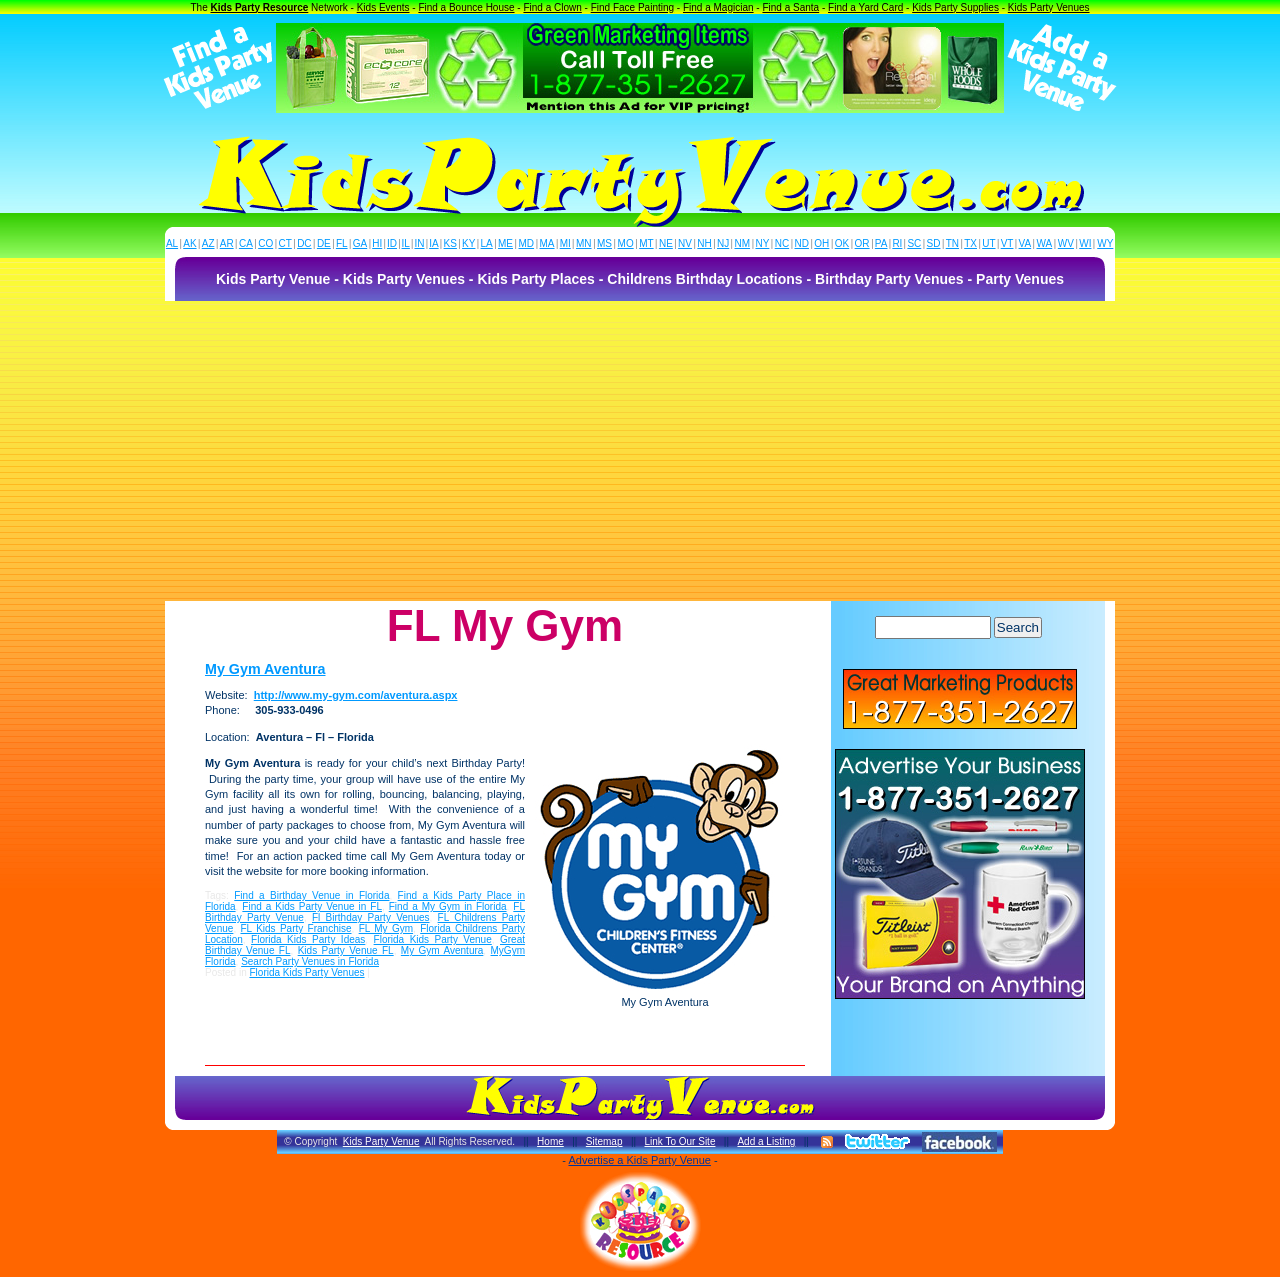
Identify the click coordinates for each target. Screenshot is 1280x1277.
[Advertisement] (640, 451)
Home (550, 1141)
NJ (723, 243)
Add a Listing (766, 1141)
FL (342, 243)
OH (821, 243)
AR (227, 243)
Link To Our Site (679, 1141)
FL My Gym (386, 928)
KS (450, 243)
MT (646, 243)
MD (527, 243)
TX (970, 243)
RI (897, 243)
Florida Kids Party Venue (433, 939)
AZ (208, 243)
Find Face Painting (632, 7)
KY (468, 243)
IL (406, 243)
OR (862, 243)
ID (392, 243)
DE (324, 243)
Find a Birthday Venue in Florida (311, 895)
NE (666, 243)
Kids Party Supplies (955, 7)
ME (505, 243)
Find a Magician (718, 7)
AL (172, 243)
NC (782, 243)
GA (360, 243)
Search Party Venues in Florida (310, 961)
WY (1105, 243)
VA (1025, 243)
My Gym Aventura (265, 669)
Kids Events (383, 7)
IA (433, 243)
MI (565, 243)
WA (1045, 243)
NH (704, 243)
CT (285, 243)
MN (584, 243)
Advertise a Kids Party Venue (639, 1160)
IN (419, 243)
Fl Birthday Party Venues (371, 917)
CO (265, 243)
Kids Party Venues (1049, 7)
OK (842, 243)
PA (881, 243)
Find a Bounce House (466, 7)
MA (547, 243)
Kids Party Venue (381, 1141)
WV (1066, 243)
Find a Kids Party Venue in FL (312, 906)
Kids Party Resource (260, 7)
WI (1085, 243)
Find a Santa (790, 7)
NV (685, 243)
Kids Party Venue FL (346, 950)
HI (377, 243)
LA (487, 243)
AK (189, 243)
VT (1007, 243)
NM (743, 243)
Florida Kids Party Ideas (308, 939)
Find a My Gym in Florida (448, 906)
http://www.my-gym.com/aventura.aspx (356, 695)
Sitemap (604, 1141)
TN (952, 243)
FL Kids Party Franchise (296, 928)
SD (934, 243)
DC (304, 243)
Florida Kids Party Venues (306, 972)
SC (914, 243)
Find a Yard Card (865, 7)
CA (246, 243)
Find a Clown (552, 7)
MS (604, 243)
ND (802, 243)
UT (988, 243)
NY (762, 243)
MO (626, 243)
